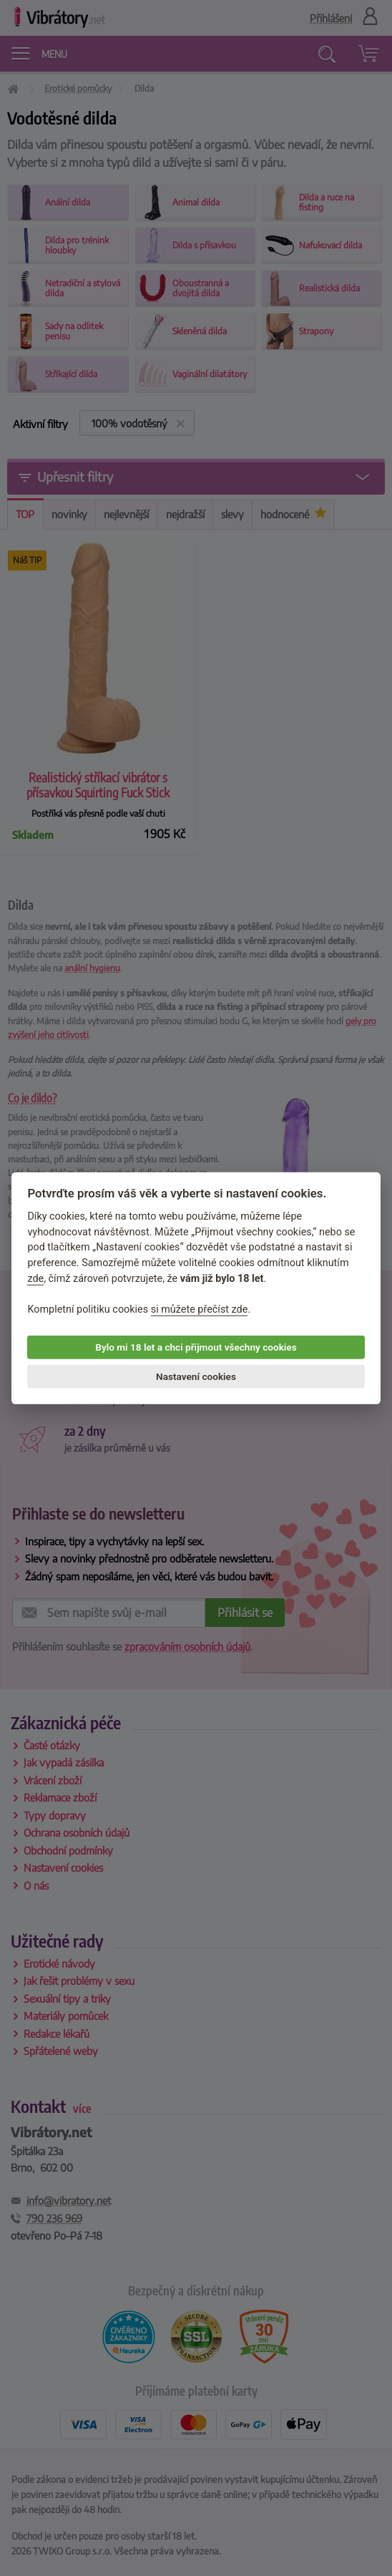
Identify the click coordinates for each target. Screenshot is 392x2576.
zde (35, 1278)
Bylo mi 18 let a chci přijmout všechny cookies (195, 1347)
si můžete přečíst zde (199, 1309)
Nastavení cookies (196, 1376)
